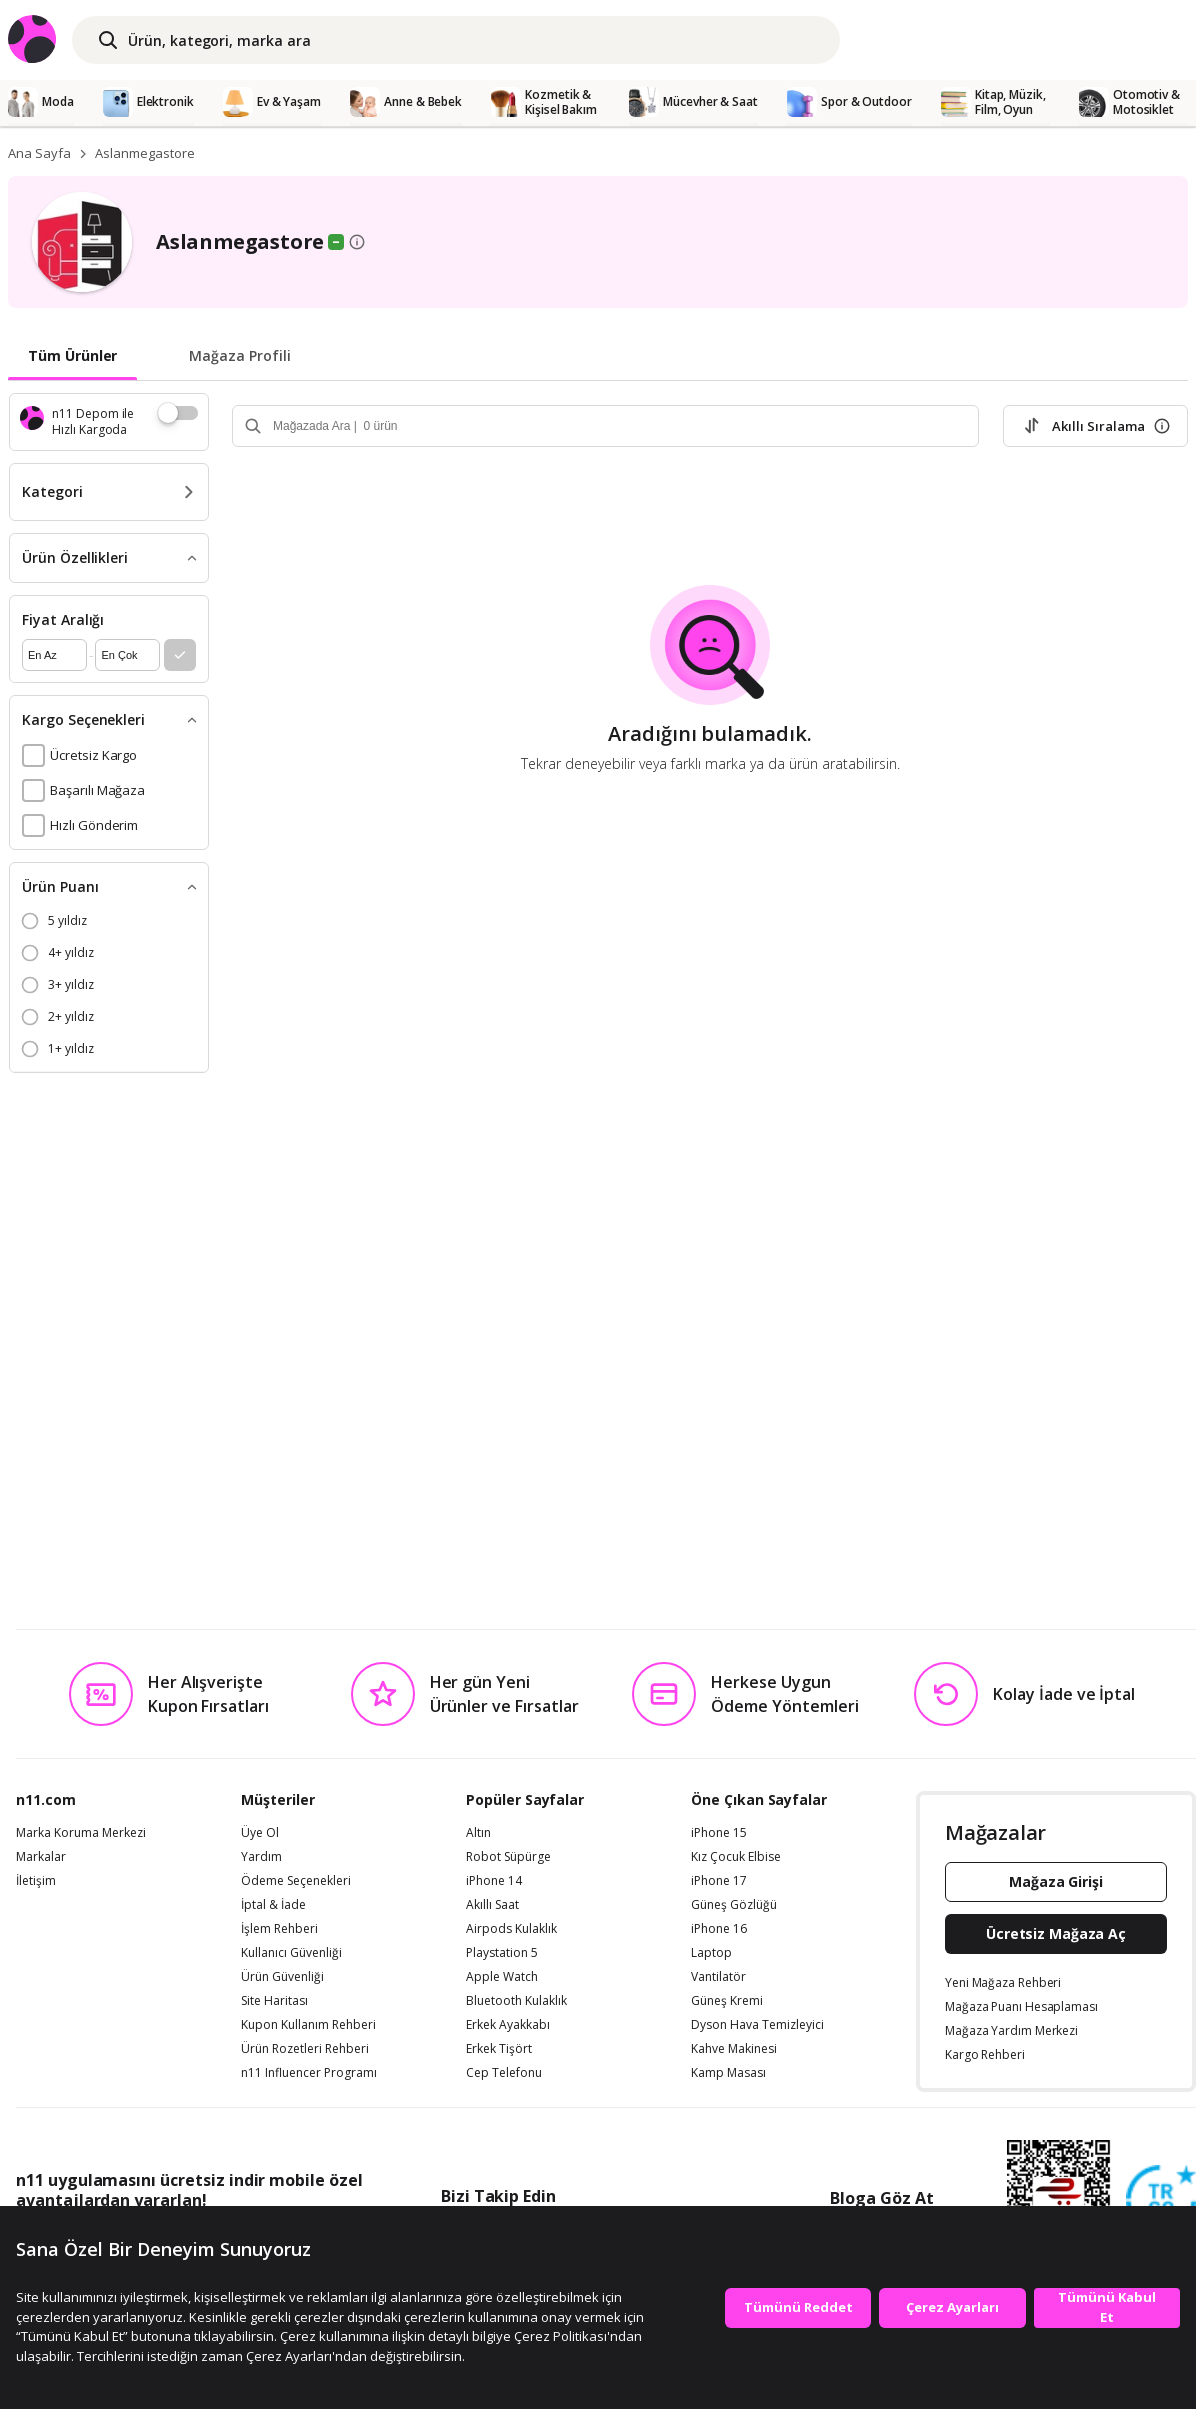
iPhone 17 (719, 1881)
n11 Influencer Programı (309, 2073)
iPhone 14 (494, 1881)
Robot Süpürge (508, 1857)
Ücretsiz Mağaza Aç (1056, 1933)
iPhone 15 (719, 1833)
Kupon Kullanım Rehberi (308, 2025)
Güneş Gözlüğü (734, 1905)
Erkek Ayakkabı (508, 2025)
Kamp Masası (728, 2073)
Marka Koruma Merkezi (81, 1833)
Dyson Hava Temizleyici (757, 2025)
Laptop (711, 1953)
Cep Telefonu (504, 2073)
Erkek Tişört (499, 2049)
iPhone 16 (719, 1929)
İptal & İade (273, 1905)
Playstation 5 (502, 1953)
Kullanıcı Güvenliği (291, 1953)
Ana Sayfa (39, 153)
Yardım (261, 1857)
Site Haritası (274, 2001)
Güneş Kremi (727, 2001)
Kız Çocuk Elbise (736, 1857)
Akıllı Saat (492, 1905)
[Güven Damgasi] (1161, 2201)
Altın (478, 1833)
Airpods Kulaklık (511, 1929)
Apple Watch (502, 1977)
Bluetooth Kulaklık (516, 2001)
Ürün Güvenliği (282, 1977)
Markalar (41, 1857)
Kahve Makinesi (734, 2049)
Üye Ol (260, 1833)
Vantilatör (718, 1977)
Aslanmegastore (145, 153)
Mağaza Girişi (1056, 1881)
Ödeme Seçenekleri (296, 1881)
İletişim (36, 1881)
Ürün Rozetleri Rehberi (305, 2049)
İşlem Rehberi (279, 1929)
